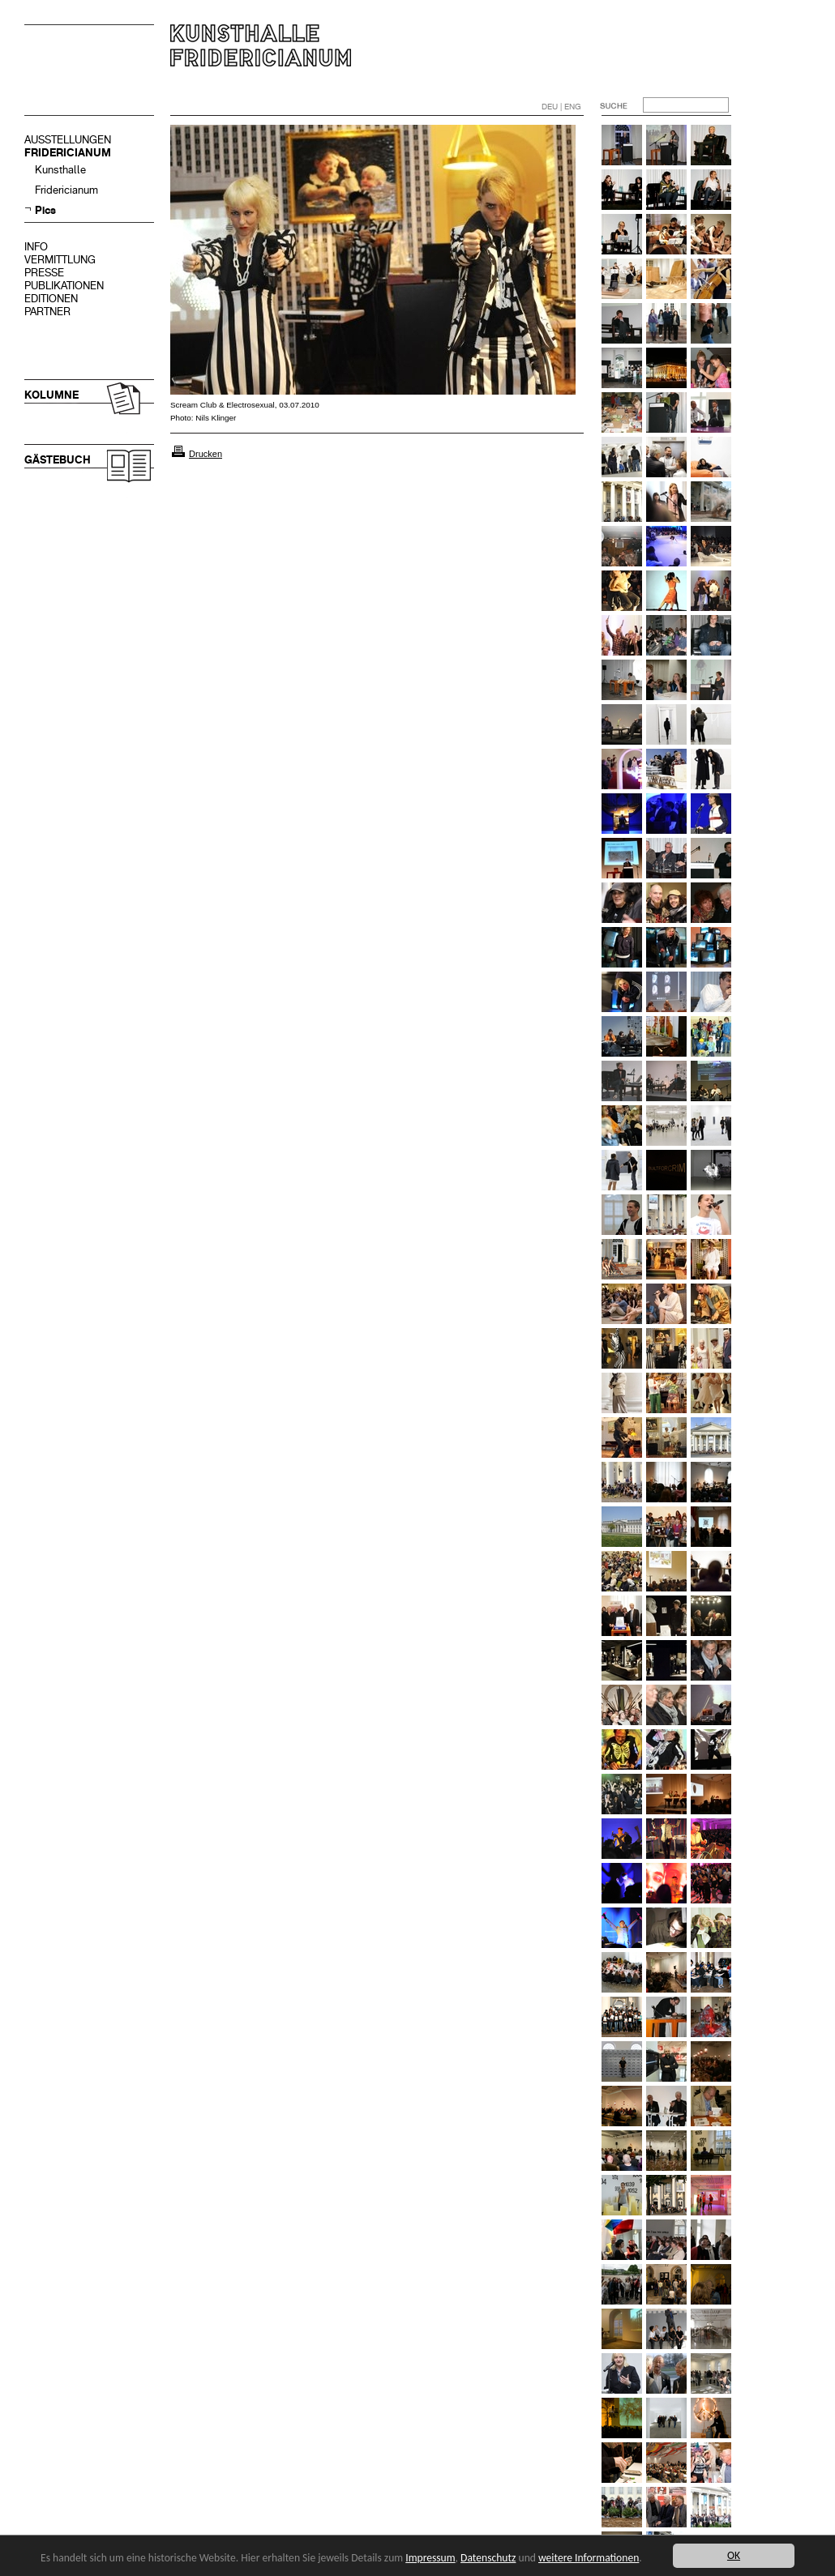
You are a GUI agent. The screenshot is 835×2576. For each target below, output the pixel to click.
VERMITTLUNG (60, 260)
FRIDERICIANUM (67, 153)
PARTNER (47, 311)
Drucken (205, 454)
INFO (36, 247)
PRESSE (44, 273)
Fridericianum (66, 190)
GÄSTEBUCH (57, 460)
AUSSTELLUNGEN (67, 140)
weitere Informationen (588, 2558)
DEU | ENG (561, 106)
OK (733, 2555)
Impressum (430, 2558)
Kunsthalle (60, 170)
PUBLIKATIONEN (64, 286)
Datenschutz (488, 2558)
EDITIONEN (51, 299)
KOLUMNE (51, 395)
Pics (45, 210)
